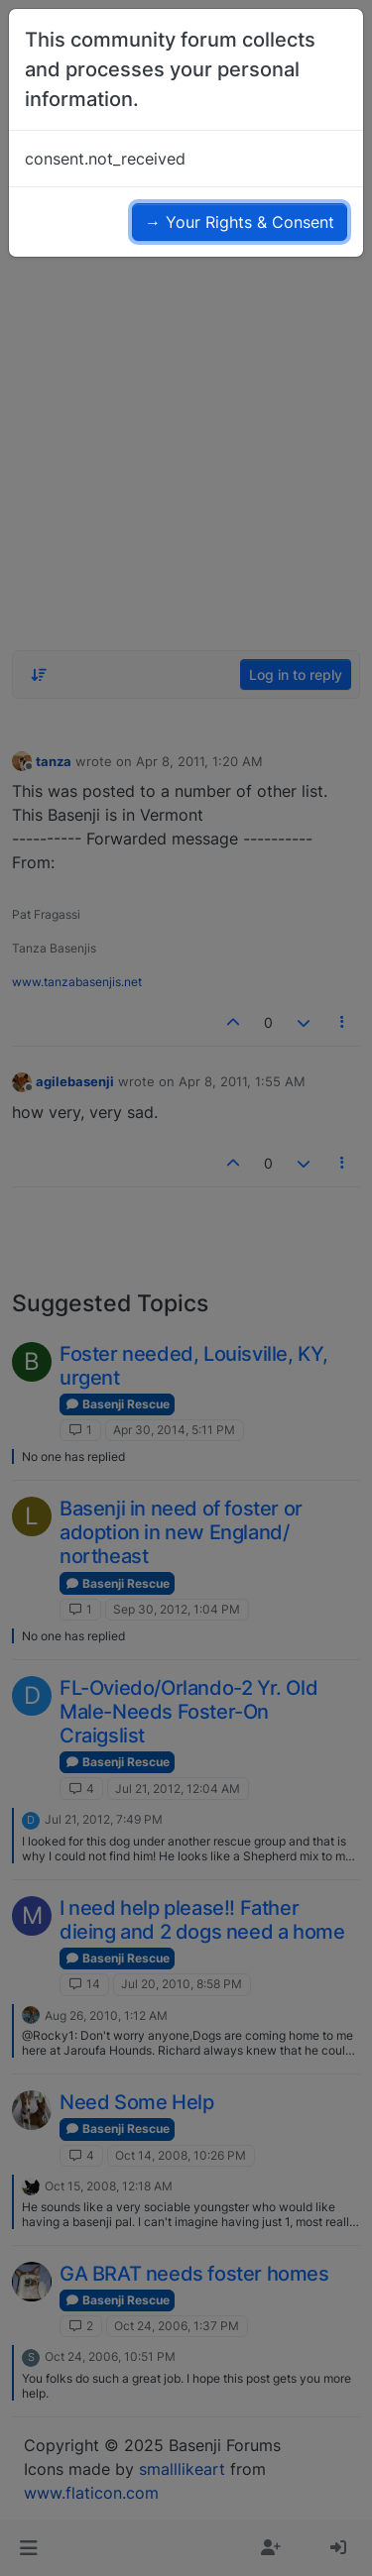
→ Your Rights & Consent (239, 222)
